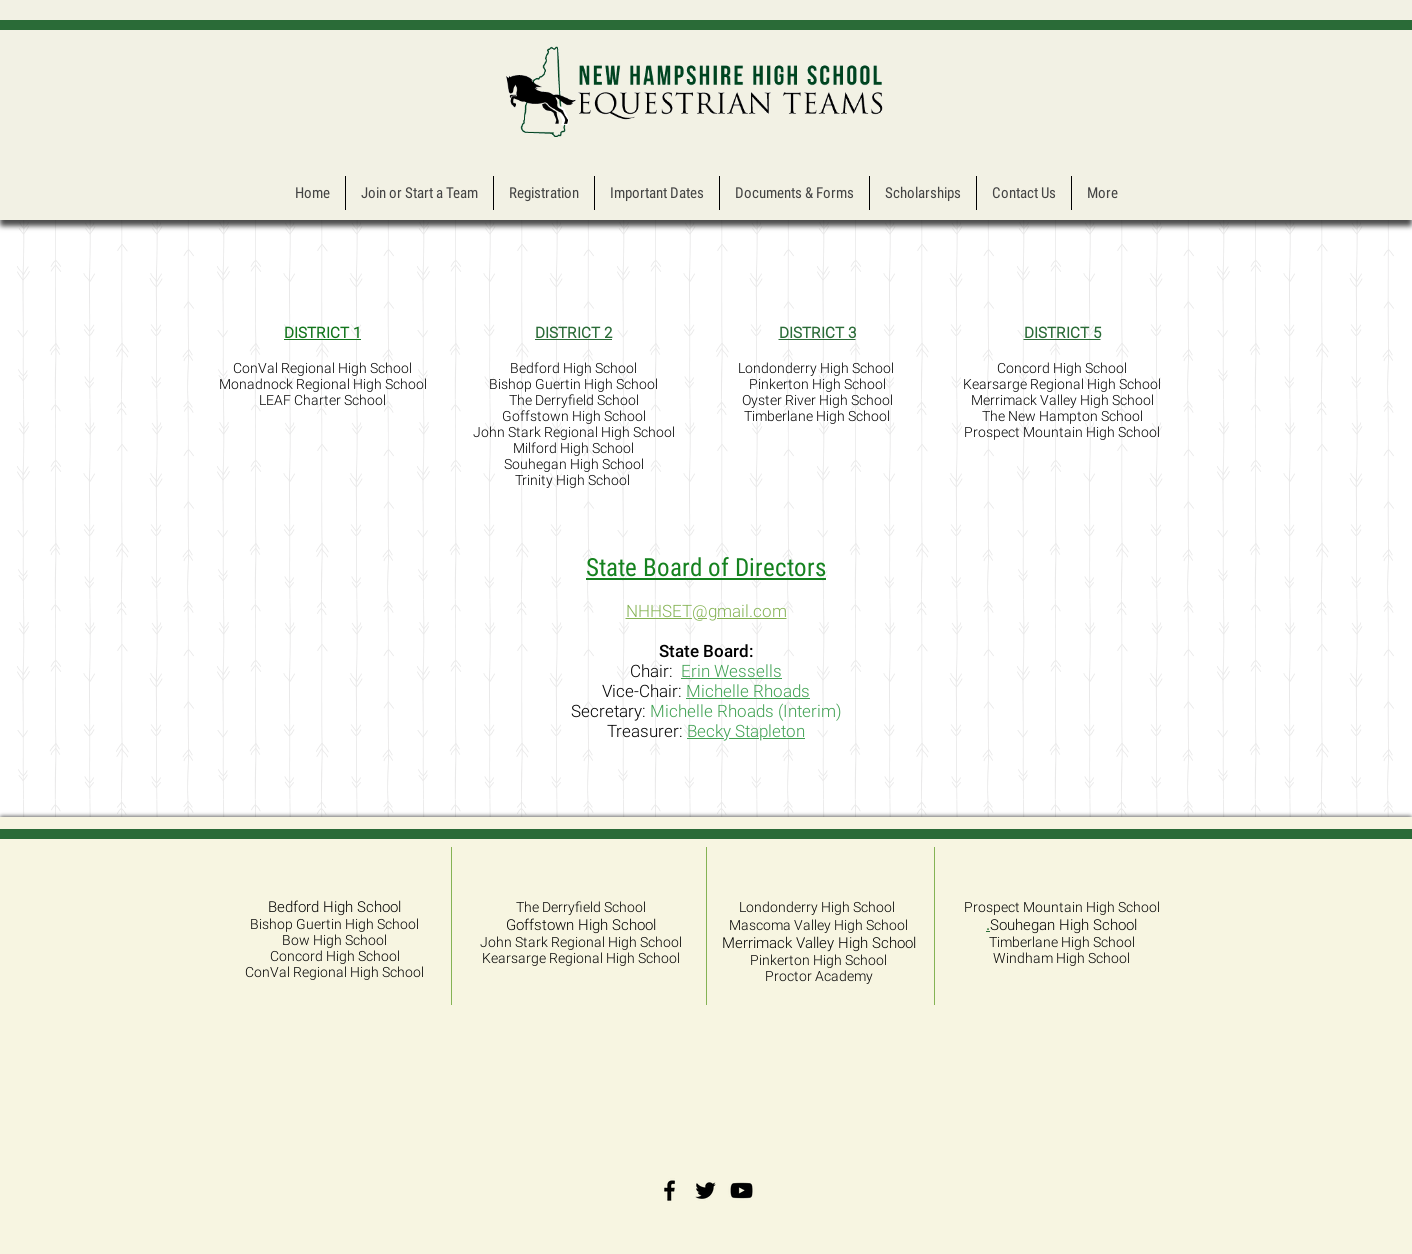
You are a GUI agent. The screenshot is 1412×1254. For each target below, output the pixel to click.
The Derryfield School (581, 907)
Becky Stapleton (746, 731)
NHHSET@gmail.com (706, 611)
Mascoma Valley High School (818, 925)
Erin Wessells (731, 671)
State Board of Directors (706, 567)
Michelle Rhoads (748, 691)
